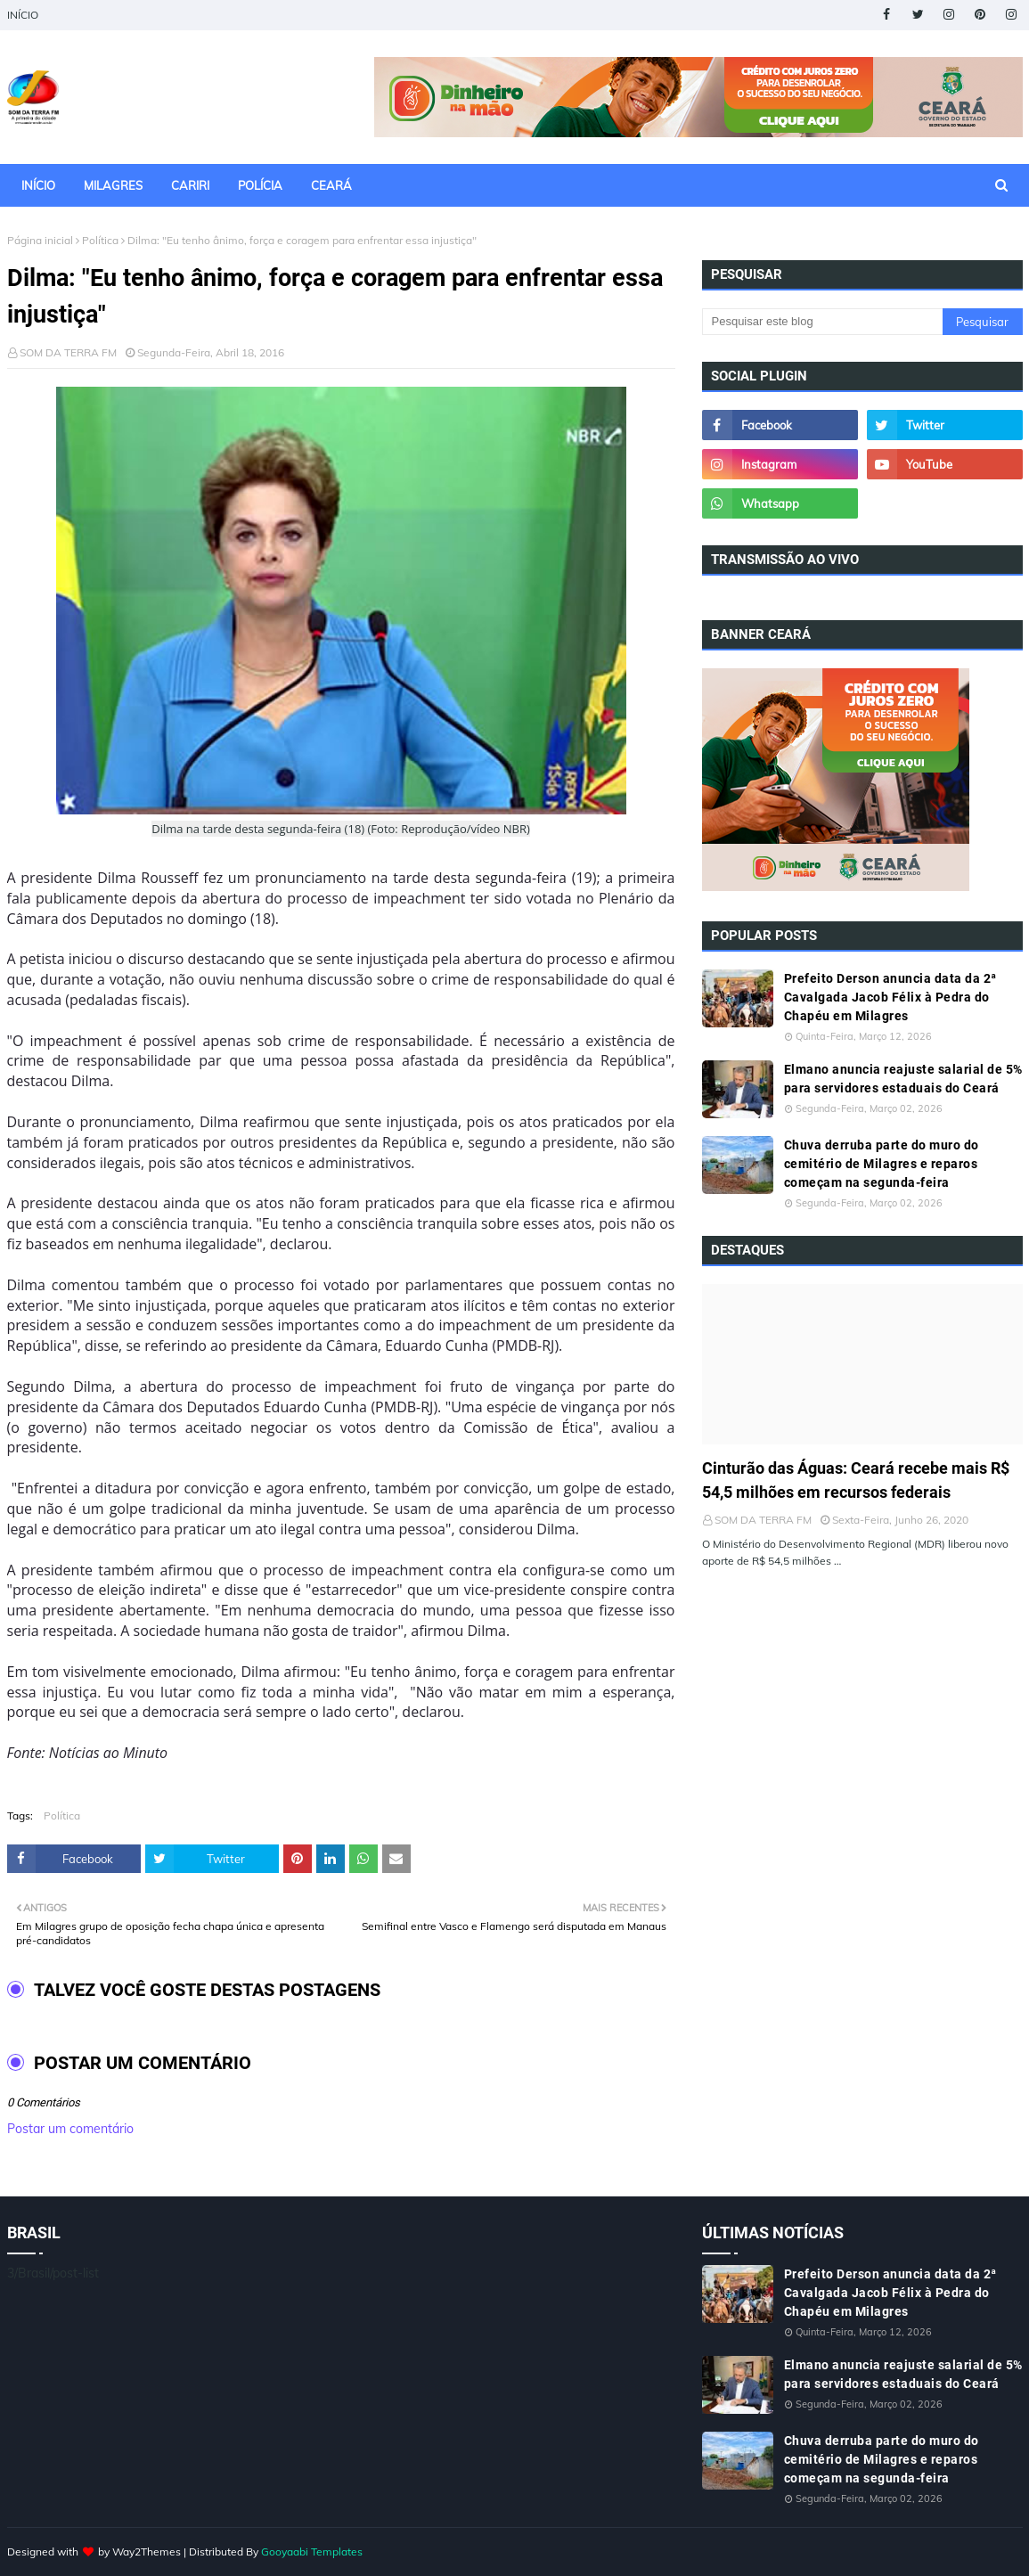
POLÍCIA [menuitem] (260, 185)
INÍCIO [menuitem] (38, 185)
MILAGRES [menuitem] (113, 185)
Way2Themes (146, 2551)
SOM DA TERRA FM (68, 352)
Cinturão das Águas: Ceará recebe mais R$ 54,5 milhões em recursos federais (855, 1480)
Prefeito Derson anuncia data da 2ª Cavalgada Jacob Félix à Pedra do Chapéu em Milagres (890, 997)
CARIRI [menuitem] (190, 185)
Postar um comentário (70, 2129)
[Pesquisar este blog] (822, 321)
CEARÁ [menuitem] (331, 185)
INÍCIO (22, 14)
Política (100, 240)
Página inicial (40, 240)
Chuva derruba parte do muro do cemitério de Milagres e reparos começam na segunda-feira (881, 1164)
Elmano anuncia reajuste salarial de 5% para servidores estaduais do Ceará (903, 1078)
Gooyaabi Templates (312, 2551)
